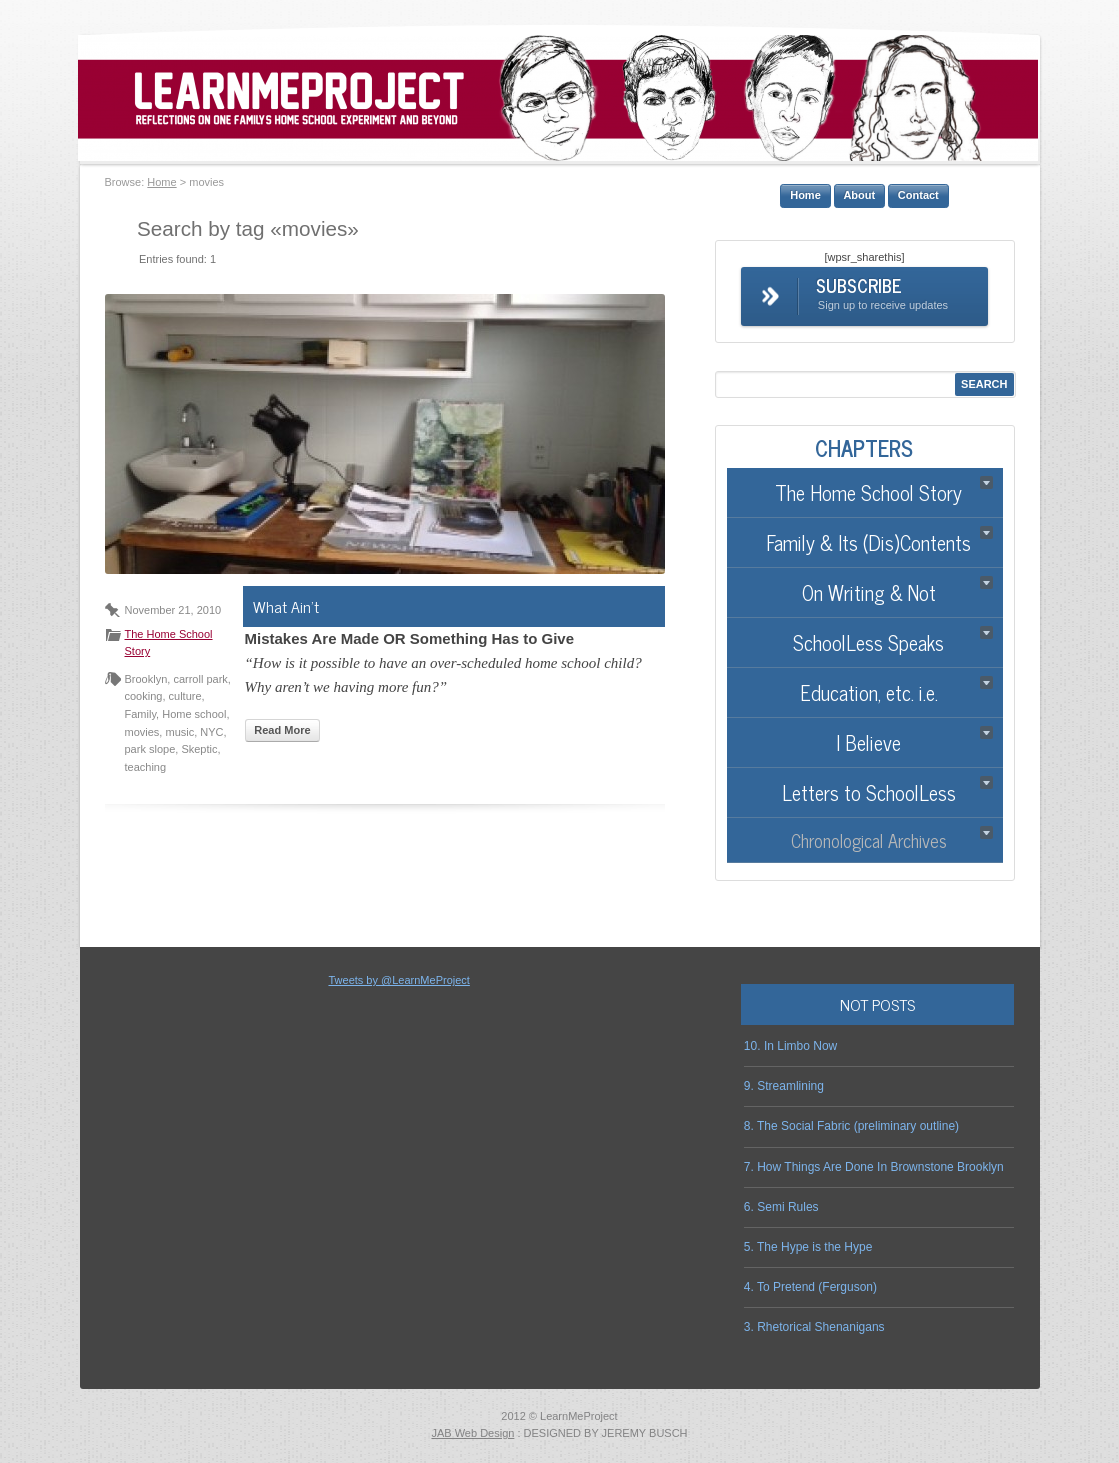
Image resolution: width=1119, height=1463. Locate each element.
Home (161, 182)
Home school (194, 714)
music (179, 732)
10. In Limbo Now (790, 1046)
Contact (918, 195)
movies (142, 732)
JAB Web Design (472, 1433)
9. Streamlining (784, 1086)
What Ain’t (286, 606)
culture (185, 696)
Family (141, 714)
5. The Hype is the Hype (808, 1247)
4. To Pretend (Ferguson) (810, 1287)
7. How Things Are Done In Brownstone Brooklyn (874, 1167)
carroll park (200, 679)
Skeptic (199, 749)
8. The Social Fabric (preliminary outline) (851, 1126)
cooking (144, 696)
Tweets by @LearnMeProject (398, 980)
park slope (150, 749)
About (859, 195)
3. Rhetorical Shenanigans (814, 1327)
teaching (146, 767)
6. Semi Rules (781, 1207)
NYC (211, 732)
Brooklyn (146, 679)
